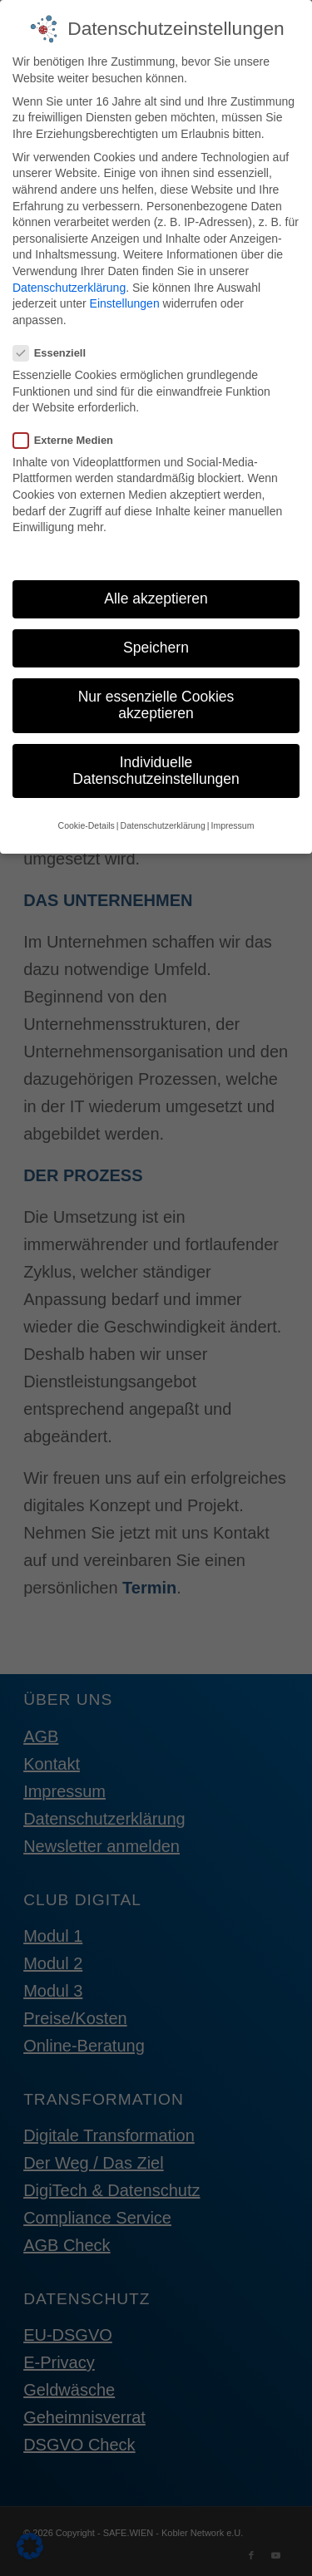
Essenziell (56, 341)
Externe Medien (69, 428)
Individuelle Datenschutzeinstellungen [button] (155, 759)
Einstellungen (125, 291)
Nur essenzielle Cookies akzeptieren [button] (156, 694)
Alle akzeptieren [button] (156, 587)
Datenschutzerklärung (69, 276)
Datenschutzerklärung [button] (163, 814)
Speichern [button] (156, 636)
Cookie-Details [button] (86, 814)
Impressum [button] (232, 814)
